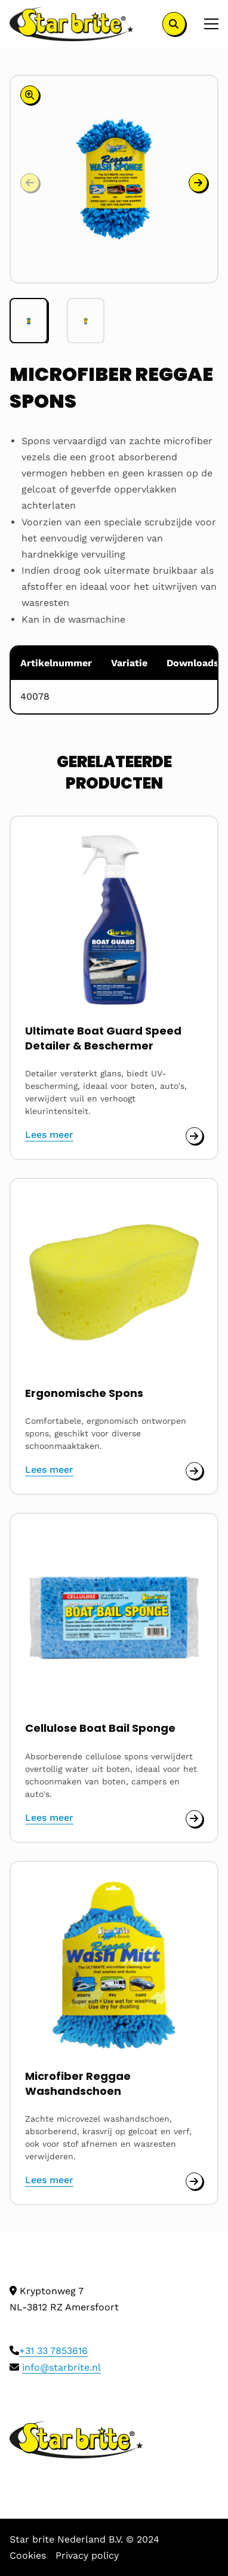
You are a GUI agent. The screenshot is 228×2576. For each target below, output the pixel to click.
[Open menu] (206, 24)
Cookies (28, 2555)
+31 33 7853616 (53, 2350)
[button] (198, 182)
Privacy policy (87, 2555)
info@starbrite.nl (61, 2367)
